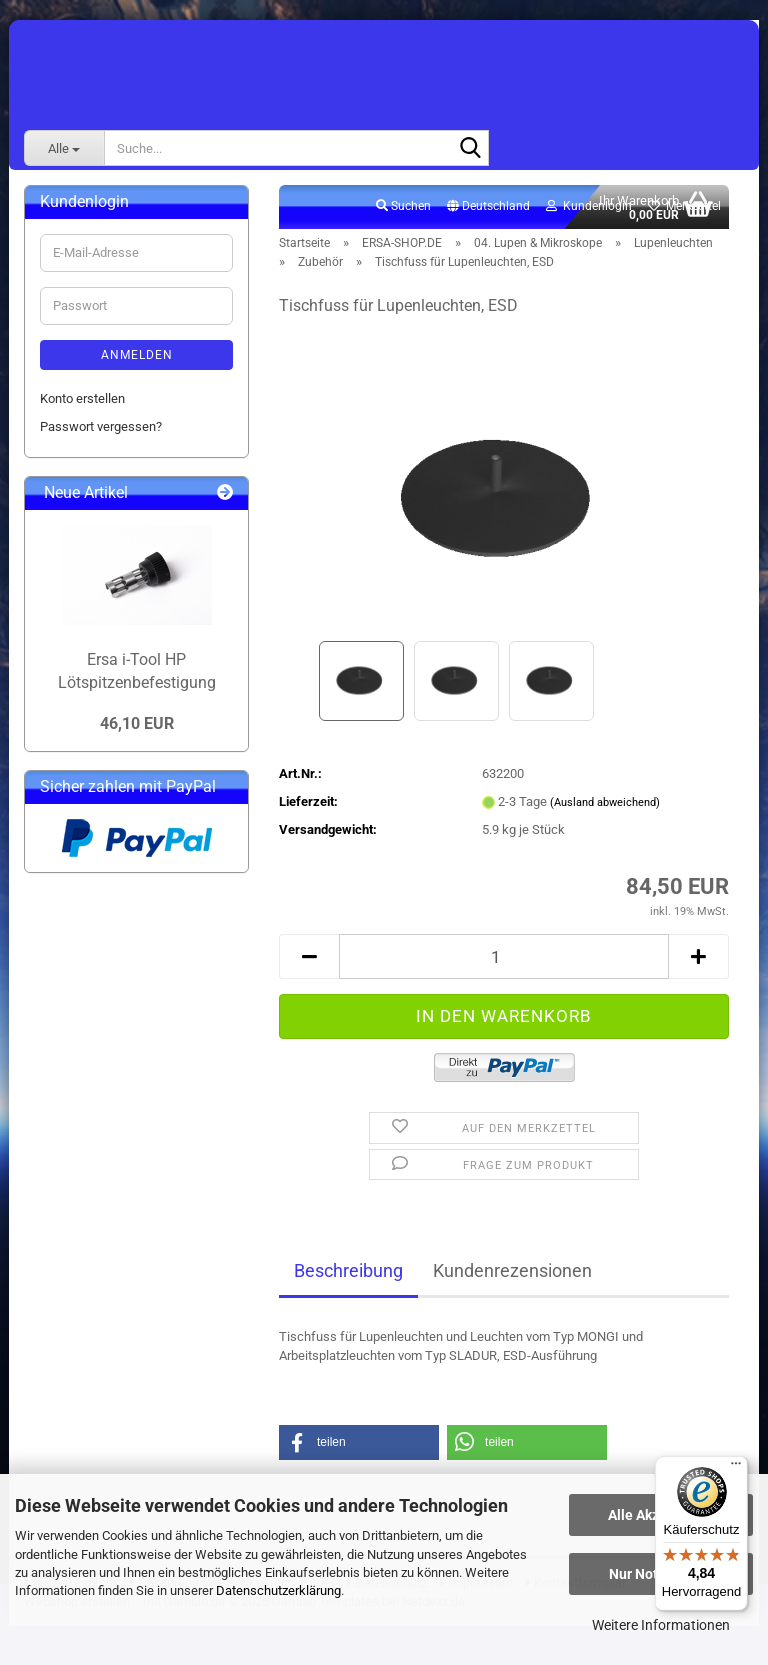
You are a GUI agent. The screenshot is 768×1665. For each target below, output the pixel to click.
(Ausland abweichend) (605, 802)
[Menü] (736, 1468)
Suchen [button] (403, 206)
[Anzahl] (504, 956)
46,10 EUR (137, 723)
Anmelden (137, 355)
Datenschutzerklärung (278, 1590)
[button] (488, 207)
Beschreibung (348, 1270)
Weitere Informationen (661, 1625)
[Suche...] (64, 148)
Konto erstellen (82, 398)
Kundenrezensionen (512, 1270)
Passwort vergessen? (101, 426)
